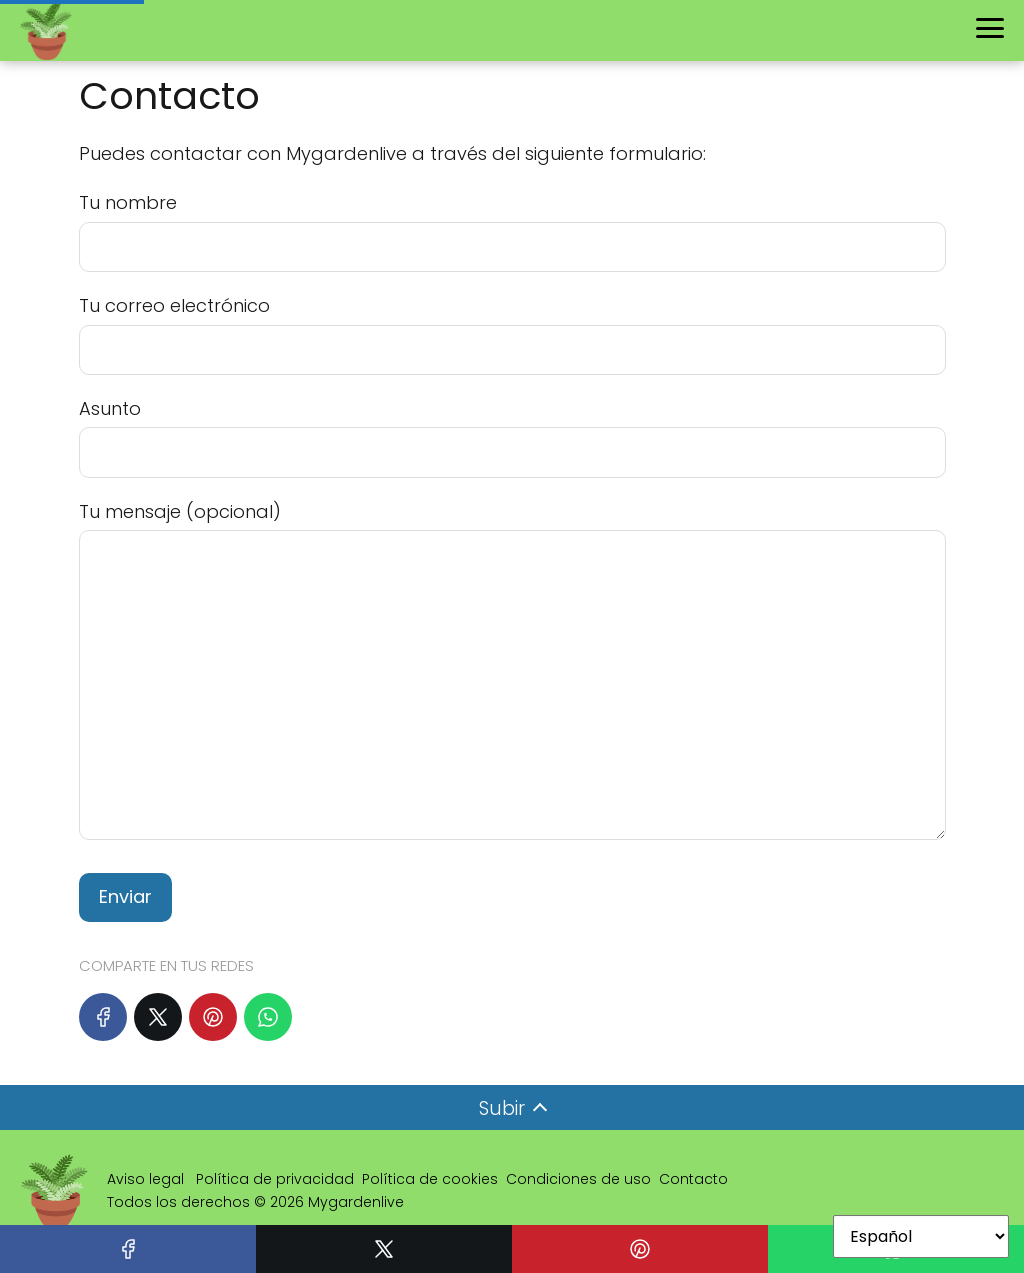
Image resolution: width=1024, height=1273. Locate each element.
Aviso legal (147, 1179)
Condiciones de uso (578, 1179)
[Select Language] (921, 1236)
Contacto (693, 1179)
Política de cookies (430, 1179)
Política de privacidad (275, 1179)
